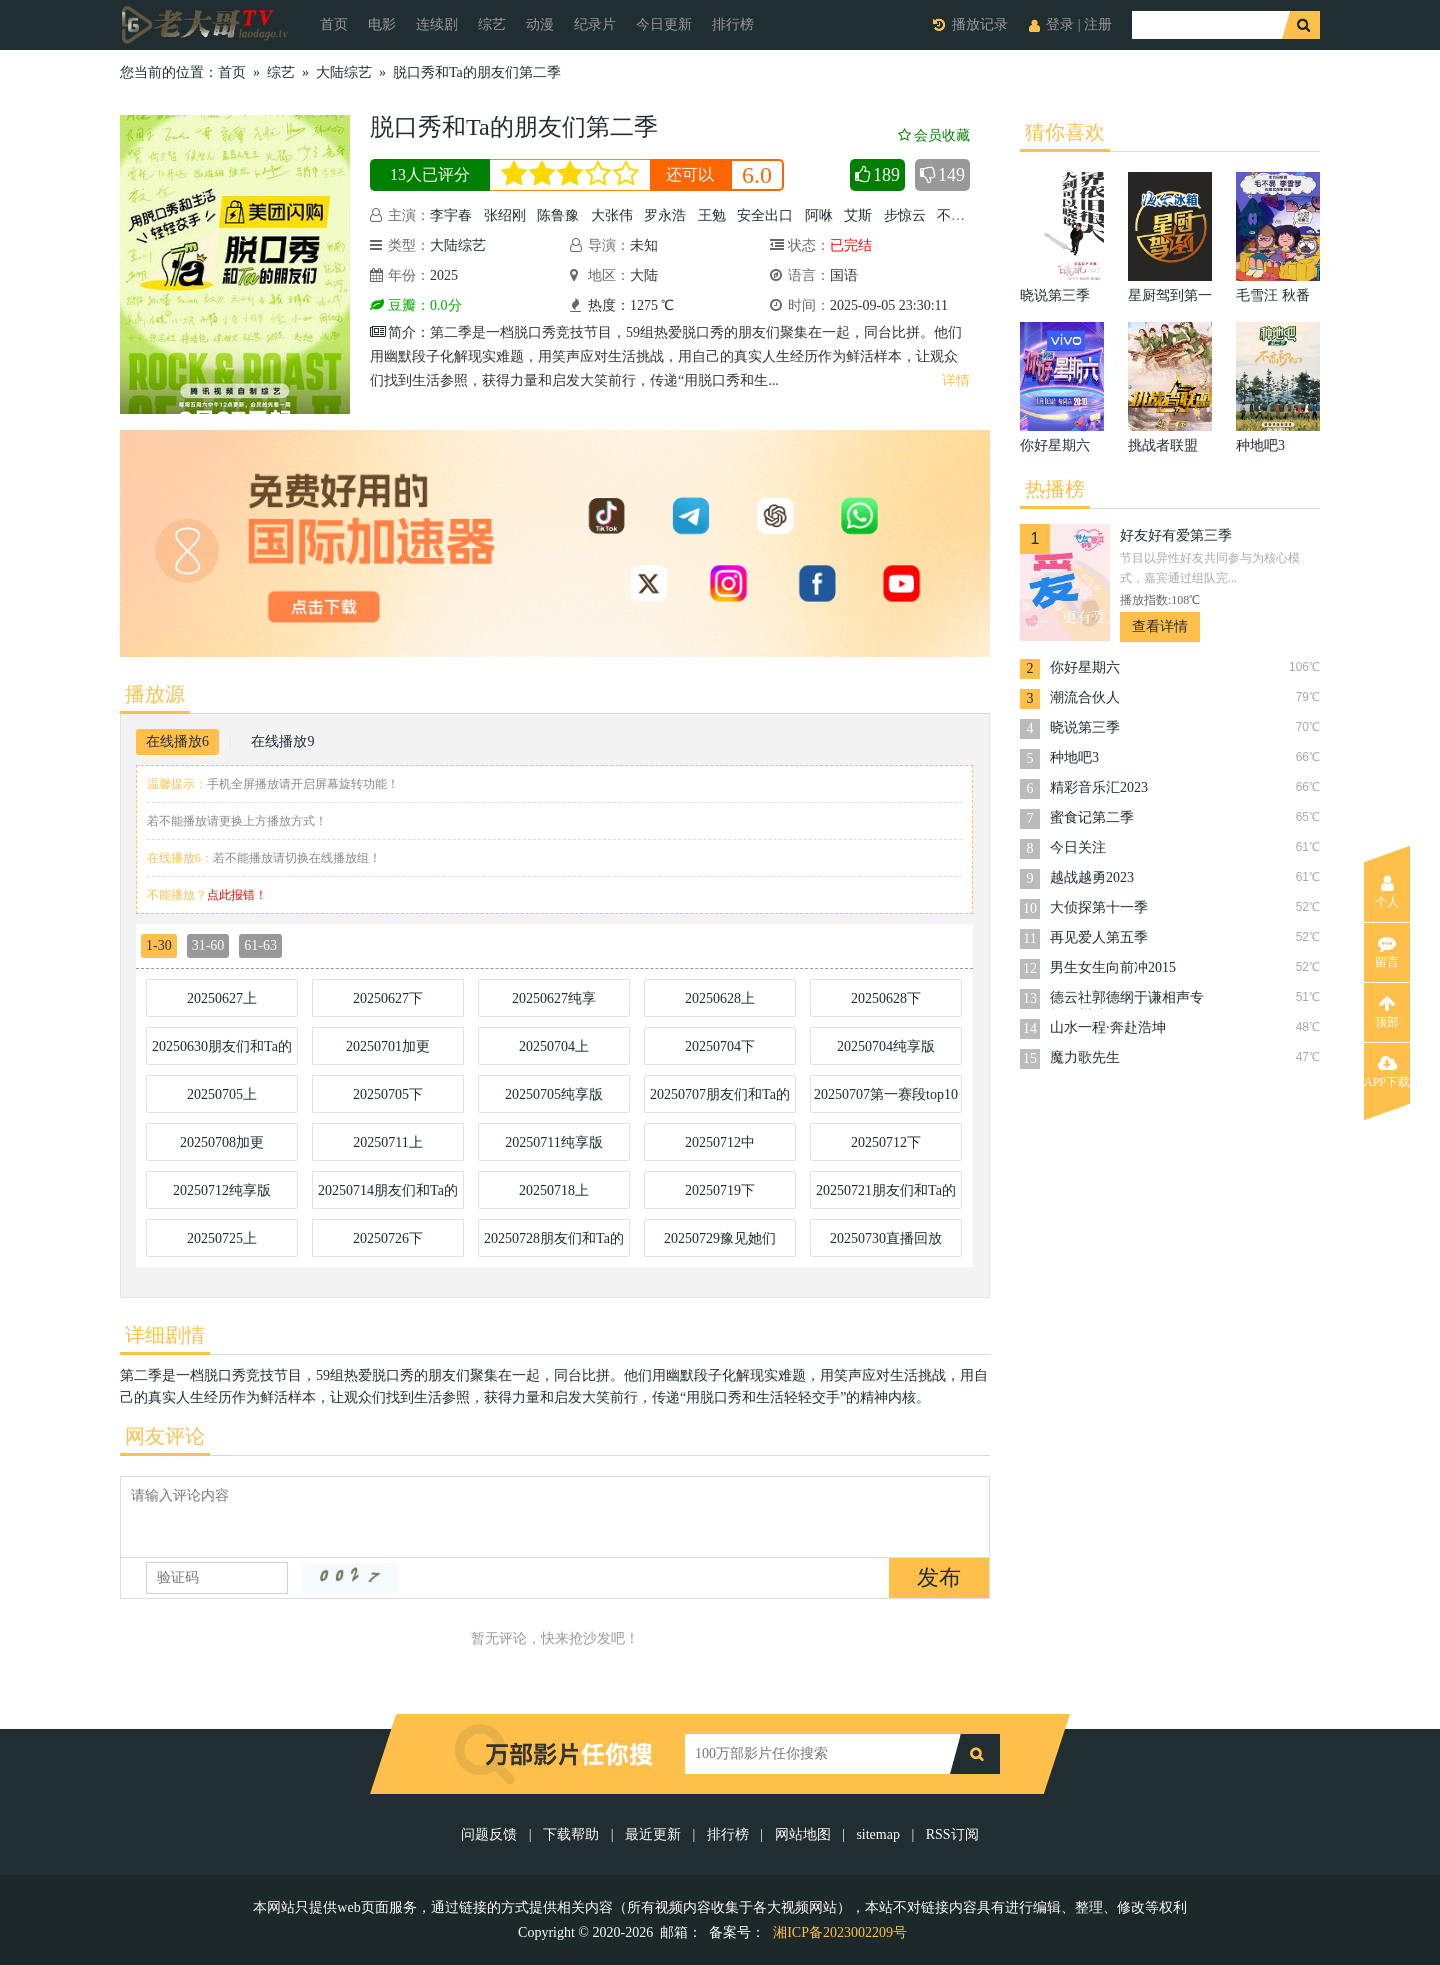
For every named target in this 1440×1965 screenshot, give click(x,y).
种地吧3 (1074, 757)
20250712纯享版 (222, 1190)
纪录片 (595, 24)
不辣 (951, 215)
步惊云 (905, 215)
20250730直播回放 (886, 1238)
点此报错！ (237, 895)
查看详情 (1160, 626)
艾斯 (858, 215)
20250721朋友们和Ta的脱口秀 (886, 1196)
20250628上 (720, 998)
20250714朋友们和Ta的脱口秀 (388, 1196)
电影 (382, 24)
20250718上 (554, 1190)
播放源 (155, 694)
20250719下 (720, 1190)
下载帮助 (571, 1834)
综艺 (492, 24)
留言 (1387, 952)
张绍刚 (505, 215)
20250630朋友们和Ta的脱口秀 (222, 1052)
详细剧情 (165, 1335)
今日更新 (664, 24)
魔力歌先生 (1085, 1057)
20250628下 (886, 998)
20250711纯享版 (553, 1142)
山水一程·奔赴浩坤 (1108, 1027)
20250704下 (720, 1046)
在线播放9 (282, 741)
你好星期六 (1085, 667)
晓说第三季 (1085, 727)
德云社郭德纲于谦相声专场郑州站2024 (1127, 999)
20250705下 (388, 1094)
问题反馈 (491, 1834)
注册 (1098, 24)
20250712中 (720, 1142)
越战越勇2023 (1092, 877)
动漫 (540, 24)
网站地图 (803, 1834)
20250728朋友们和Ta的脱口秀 (554, 1244)
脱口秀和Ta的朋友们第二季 (477, 72)
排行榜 (733, 24)
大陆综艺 (344, 72)
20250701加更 (388, 1046)
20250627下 (388, 998)
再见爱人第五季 (1099, 937)
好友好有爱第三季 (1176, 535)
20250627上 (222, 998)
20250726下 (388, 1238)
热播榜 (1055, 489)
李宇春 (451, 215)
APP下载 (1387, 1072)
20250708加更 (222, 1142)
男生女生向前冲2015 (1113, 967)
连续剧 (437, 24)
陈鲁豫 (558, 215)
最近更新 (653, 1834)
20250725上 (222, 1238)
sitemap (878, 1834)
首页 (334, 24)
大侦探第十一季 (1099, 907)
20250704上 (554, 1046)
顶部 (1387, 1012)
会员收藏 (934, 135)
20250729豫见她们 (720, 1238)
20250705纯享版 (554, 1094)
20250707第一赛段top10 (886, 1094)
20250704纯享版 (886, 1046)
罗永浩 (665, 215)
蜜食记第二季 (1092, 817)
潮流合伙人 (1085, 697)
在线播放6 (177, 741)
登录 (1060, 24)
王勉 (712, 215)
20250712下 (886, 1142)
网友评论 (165, 1436)
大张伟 (612, 215)
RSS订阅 (952, 1834)
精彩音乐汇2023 (1099, 787)
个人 (1387, 892)
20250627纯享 (554, 998)
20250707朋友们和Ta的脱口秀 (720, 1100)
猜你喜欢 (1065, 132)
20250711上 (387, 1142)
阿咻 (819, 215)
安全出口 (765, 215)
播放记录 (980, 24)
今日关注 (1078, 847)
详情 (956, 380)
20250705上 (222, 1094)
